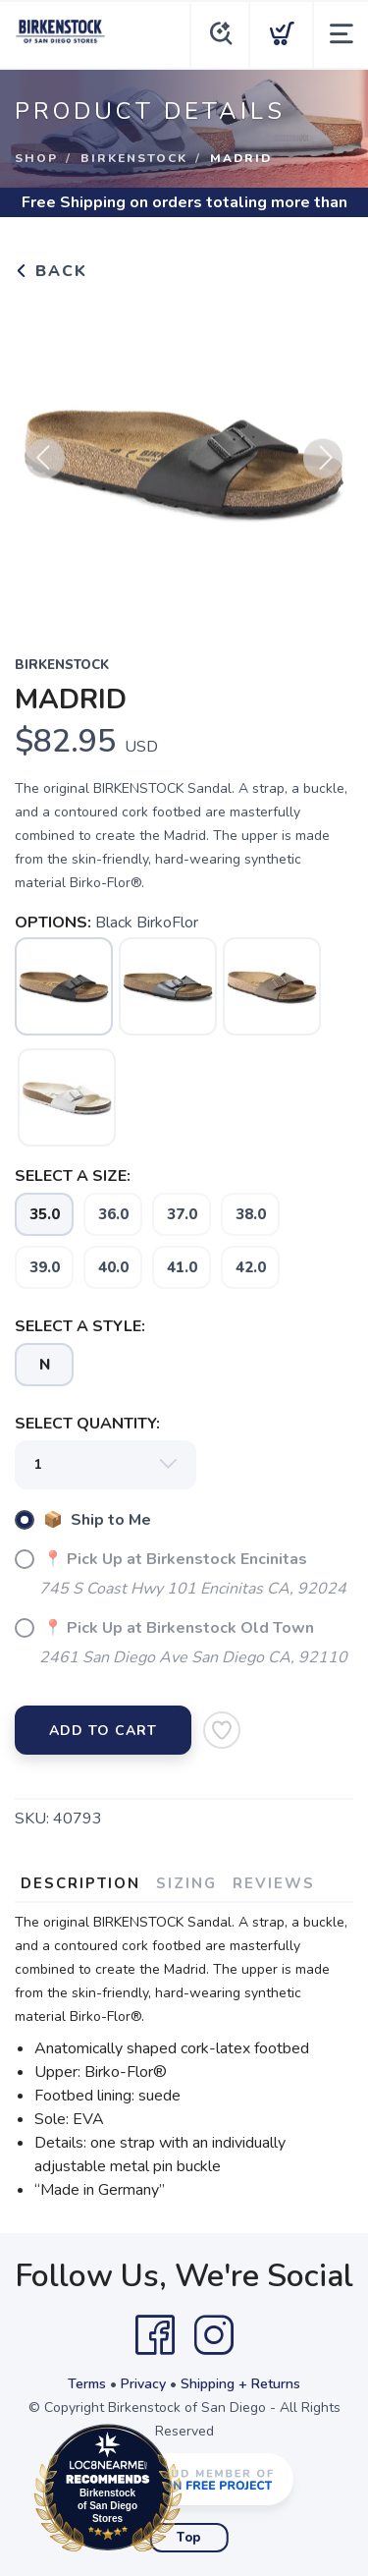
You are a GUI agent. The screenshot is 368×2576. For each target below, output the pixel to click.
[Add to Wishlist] (221, 1730)
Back (51, 271)
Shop (36, 158)
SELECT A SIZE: (73, 1176)
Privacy (143, 2384)
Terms (87, 2384)
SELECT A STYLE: (80, 1326)
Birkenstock (133, 158)
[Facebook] (155, 2335)
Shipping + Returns (240, 2384)
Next (322, 467)
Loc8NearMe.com (193, 2491)
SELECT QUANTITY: (87, 1423)
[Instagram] (213, 2335)
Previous (45, 467)
